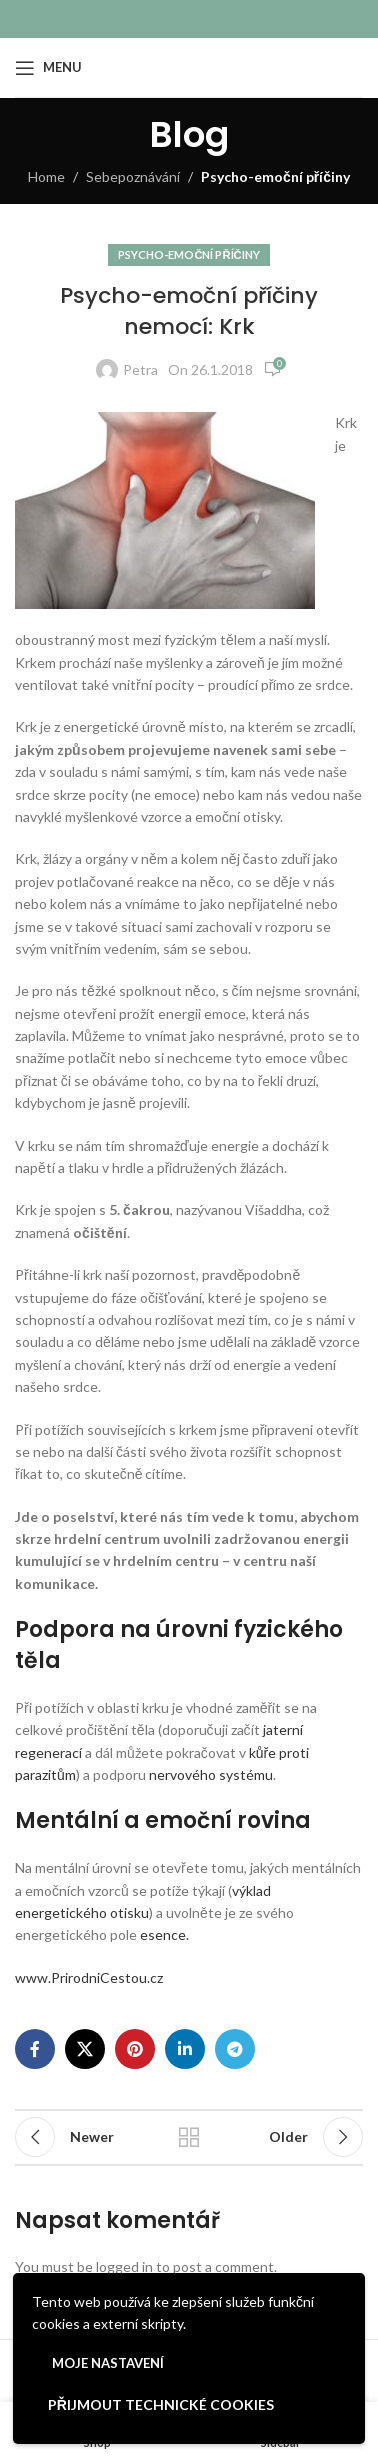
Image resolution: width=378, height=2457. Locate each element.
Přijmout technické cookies (161, 2404)
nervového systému (211, 1774)
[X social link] (85, 2049)
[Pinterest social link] (135, 2049)
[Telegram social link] (235, 2049)
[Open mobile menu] (48, 68)
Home (46, 176)
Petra (140, 369)
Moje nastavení (108, 2363)
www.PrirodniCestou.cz (89, 1977)
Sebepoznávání (133, 176)
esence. (164, 1934)
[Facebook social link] (35, 2049)
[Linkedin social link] (185, 2049)
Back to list (189, 2137)
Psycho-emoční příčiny (275, 176)
